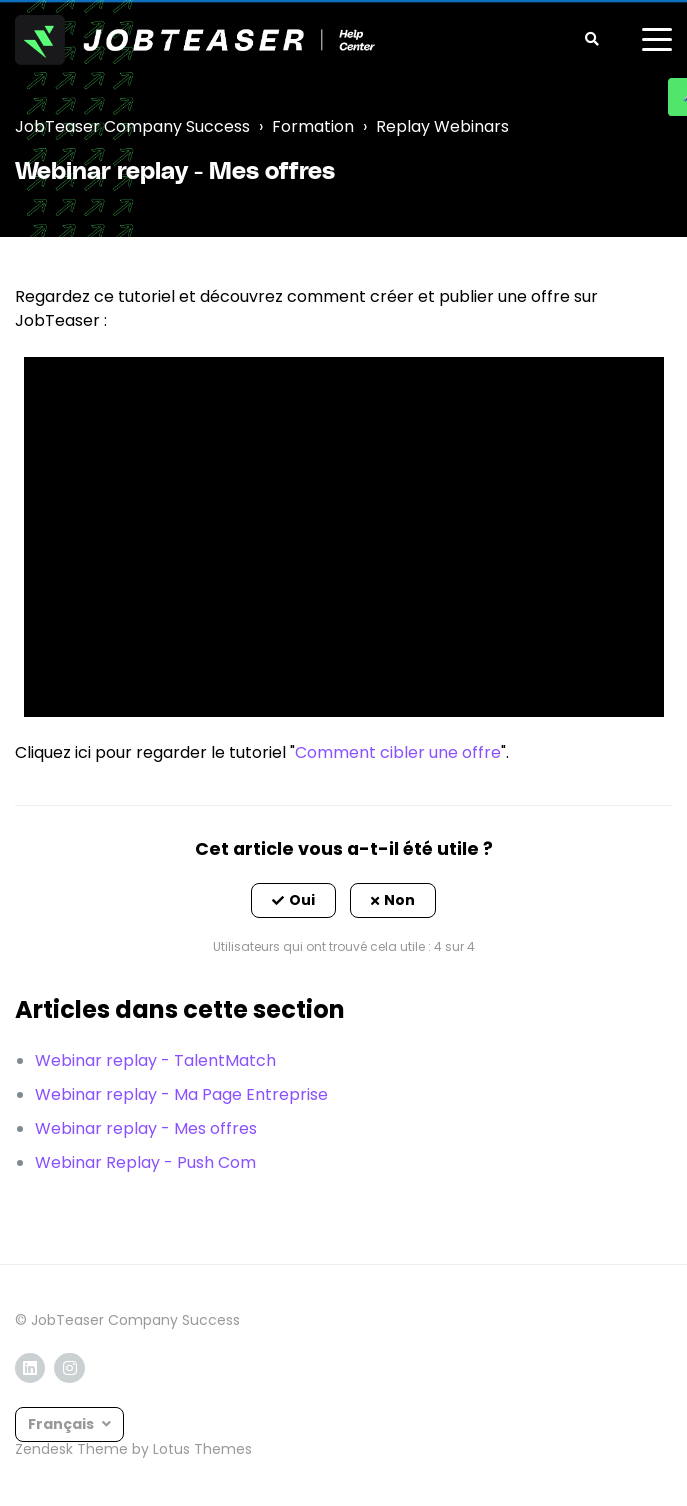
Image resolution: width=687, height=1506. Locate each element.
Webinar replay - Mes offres (146, 1128)
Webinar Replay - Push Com (145, 1162)
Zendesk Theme (71, 1449)
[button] (293, 901)
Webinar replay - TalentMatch (155, 1060)
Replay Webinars (442, 126)
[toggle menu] (657, 40)
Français (62, 1424)
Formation (313, 126)
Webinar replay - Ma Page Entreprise (181, 1094)
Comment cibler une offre (398, 752)
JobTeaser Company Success (132, 126)
